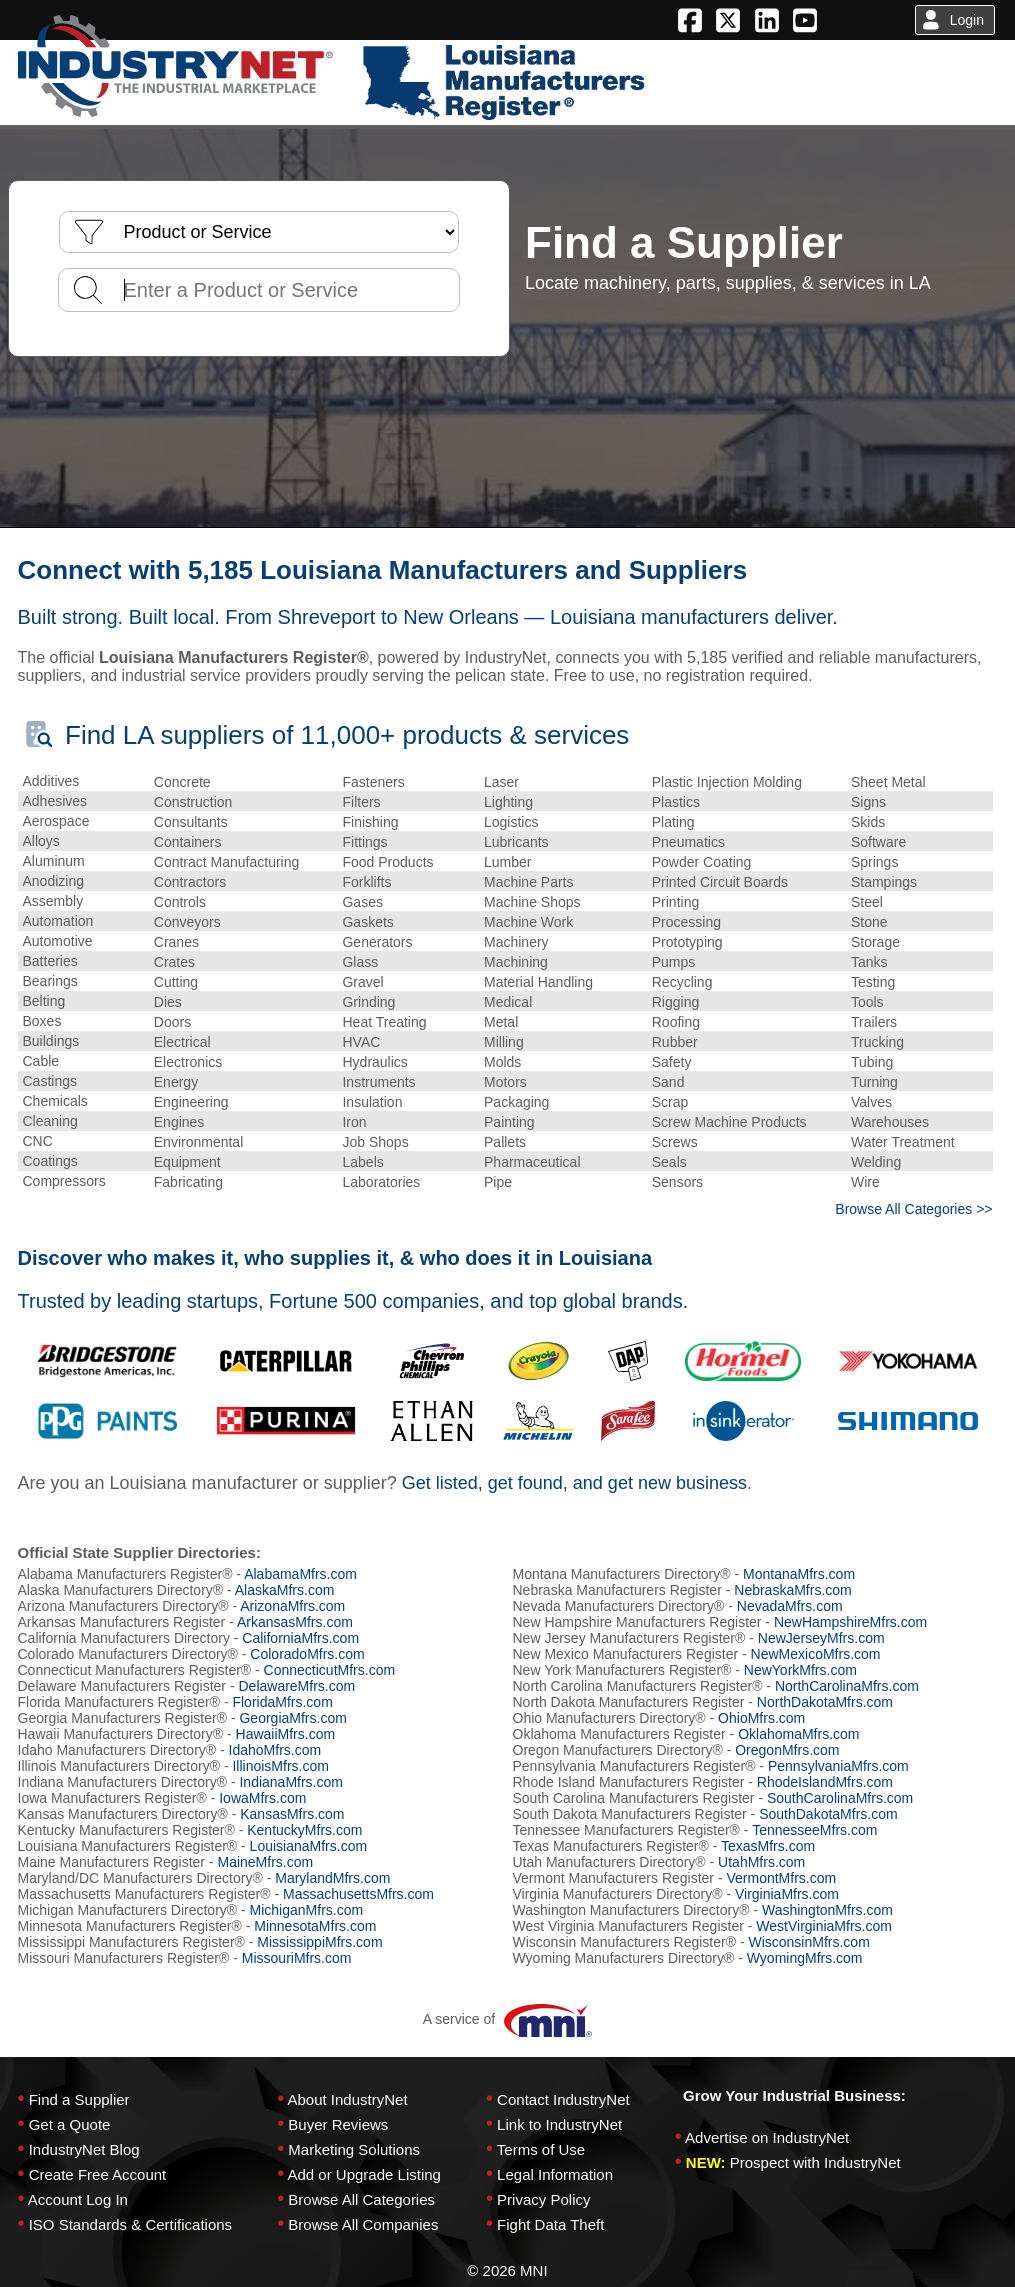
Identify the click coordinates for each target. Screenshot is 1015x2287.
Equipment (187, 1162)
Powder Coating (702, 862)
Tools (867, 1002)
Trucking (877, 1042)
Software (878, 842)
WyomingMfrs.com (805, 1958)
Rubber (675, 1042)
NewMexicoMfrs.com (816, 1654)
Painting (509, 1122)
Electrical (182, 1042)
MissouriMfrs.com (297, 1958)
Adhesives (55, 801)
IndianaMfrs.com (290, 1782)
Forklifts (366, 882)
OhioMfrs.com (761, 1718)
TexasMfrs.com (768, 1846)
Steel (867, 902)
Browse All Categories (361, 2199)
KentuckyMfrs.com (304, 1830)
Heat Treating (384, 1022)
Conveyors (187, 922)
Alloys (41, 841)
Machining (516, 962)
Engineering (191, 1102)
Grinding (368, 1002)
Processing (686, 922)
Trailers (874, 1022)
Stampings (884, 882)
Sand (668, 1082)
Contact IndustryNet (563, 2099)
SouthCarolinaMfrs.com (840, 1798)
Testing (873, 982)
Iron (354, 1122)
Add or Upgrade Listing (363, 2174)
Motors (505, 1082)
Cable (41, 1061)
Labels (362, 1162)
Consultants (191, 822)
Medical (508, 1002)
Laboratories (381, 1182)
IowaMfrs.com (262, 1798)
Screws (675, 1142)
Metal (501, 1022)
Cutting (176, 982)
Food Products (387, 862)
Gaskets (367, 922)
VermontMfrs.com (781, 1878)
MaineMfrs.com (265, 1862)
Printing (675, 902)
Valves (871, 1102)
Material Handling (538, 982)
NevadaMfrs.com (790, 1606)
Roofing (676, 1022)
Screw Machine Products (729, 1122)
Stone (869, 922)
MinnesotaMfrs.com (315, 1926)
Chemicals (55, 1101)
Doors (172, 1022)
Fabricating (188, 1182)
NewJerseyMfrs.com (821, 1638)
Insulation (372, 1102)
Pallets (505, 1142)
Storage (875, 942)
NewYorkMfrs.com (800, 1670)
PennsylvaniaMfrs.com (838, 1766)
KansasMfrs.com (292, 1814)
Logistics (511, 822)
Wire (865, 1182)
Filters (361, 802)
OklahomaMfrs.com (798, 1734)
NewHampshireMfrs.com (850, 1622)
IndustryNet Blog (84, 2149)
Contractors (190, 882)
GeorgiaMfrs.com (292, 1718)
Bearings (50, 981)
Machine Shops (532, 902)
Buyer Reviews (338, 2124)
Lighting (508, 802)
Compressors (64, 1181)
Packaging (516, 1102)
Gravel (362, 982)
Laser (501, 782)
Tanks (869, 962)
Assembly (53, 901)
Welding (876, 1162)
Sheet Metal (888, 782)
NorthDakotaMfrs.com (825, 1702)
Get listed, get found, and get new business (574, 1483)
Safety (672, 1062)
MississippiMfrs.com (319, 1942)
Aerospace (56, 821)
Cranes (176, 942)
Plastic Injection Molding (727, 782)
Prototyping (687, 942)
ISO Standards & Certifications (130, 2224)
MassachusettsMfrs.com (358, 1894)
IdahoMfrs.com (275, 1750)
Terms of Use (541, 2149)
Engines (179, 1122)
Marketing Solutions (354, 2149)
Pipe (498, 1182)
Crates (174, 962)
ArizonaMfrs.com (292, 1606)
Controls (180, 902)
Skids (868, 822)
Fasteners (373, 782)
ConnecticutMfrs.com (329, 1670)
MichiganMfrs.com (307, 1910)
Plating (673, 822)
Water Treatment (903, 1142)
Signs (868, 802)
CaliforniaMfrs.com (300, 1638)
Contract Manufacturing (227, 862)
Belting (44, 1001)
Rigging (675, 1002)
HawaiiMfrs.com (286, 1734)
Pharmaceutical (532, 1162)
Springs (874, 862)
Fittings (364, 842)
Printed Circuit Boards (720, 882)
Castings (50, 1081)
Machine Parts (528, 882)
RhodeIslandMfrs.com (825, 1782)
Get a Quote (70, 2124)
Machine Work (528, 922)
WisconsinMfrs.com (808, 1942)
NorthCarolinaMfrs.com (847, 1686)
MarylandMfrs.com (332, 1878)
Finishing (370, 822)
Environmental (199, 1142)
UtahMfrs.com (761, 1862)
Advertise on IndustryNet (767, 2137)
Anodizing (54, 881)
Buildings (51, 1041)
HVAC (361, 1042)
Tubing (872, 1062)
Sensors (677, 1182)
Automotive (58, 941)
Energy (176, 1082)
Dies (168, 1002)
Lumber (507, 862)
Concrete (182, 782)
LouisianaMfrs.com (309, 1846)
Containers (188, 842)
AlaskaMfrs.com (285, 1590)
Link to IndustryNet (559, 2124)
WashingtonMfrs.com (827, 1910)
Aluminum (54, 861)
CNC (38, 1141)
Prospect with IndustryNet (815, 2162)
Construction (193, 802)
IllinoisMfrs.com (280, 1766)
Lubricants (516, 842)
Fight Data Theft (550, 2224)
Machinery (516, 942)
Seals (669, 1162)
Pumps (674, 962)
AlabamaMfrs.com (300, 1574)
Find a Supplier (79, 2099)
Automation (58, 921)
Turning (874, 1082)
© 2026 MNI (507, 2270)
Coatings (50, 1161)
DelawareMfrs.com (296, 1686)
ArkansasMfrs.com (295, 1622)
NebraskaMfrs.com (792, 1590)
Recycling (682, 982)
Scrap (670, 1102)
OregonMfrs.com (787, 1750)
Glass (360, 962)
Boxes (42, 1021)
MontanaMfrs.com (799, 1574)
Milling (504, 1042)
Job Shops (375, 1142)
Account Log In (78, 2199)
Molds (502, 1062)
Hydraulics (374, 1062)
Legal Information (555, 2174)
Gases (362, 902)
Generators (377, 942)
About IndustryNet (347, 2099)
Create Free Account (98, 2174)
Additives (51, 781)
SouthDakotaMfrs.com (828, 1814)
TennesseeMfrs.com (814, 1830)
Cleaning (50, 1121)
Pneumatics (688, 842)
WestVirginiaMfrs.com (824, 1926)
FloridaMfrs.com (282, 1702)
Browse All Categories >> (913, 1209)
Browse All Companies (363, 2224)
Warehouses (890, 1122)
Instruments (378, 1082)
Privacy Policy (543, 2199)
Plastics (676, 802)
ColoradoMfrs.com (307, 1654)
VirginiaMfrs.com (787, 1894)
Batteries (50, 961)
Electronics (188, 1062)
